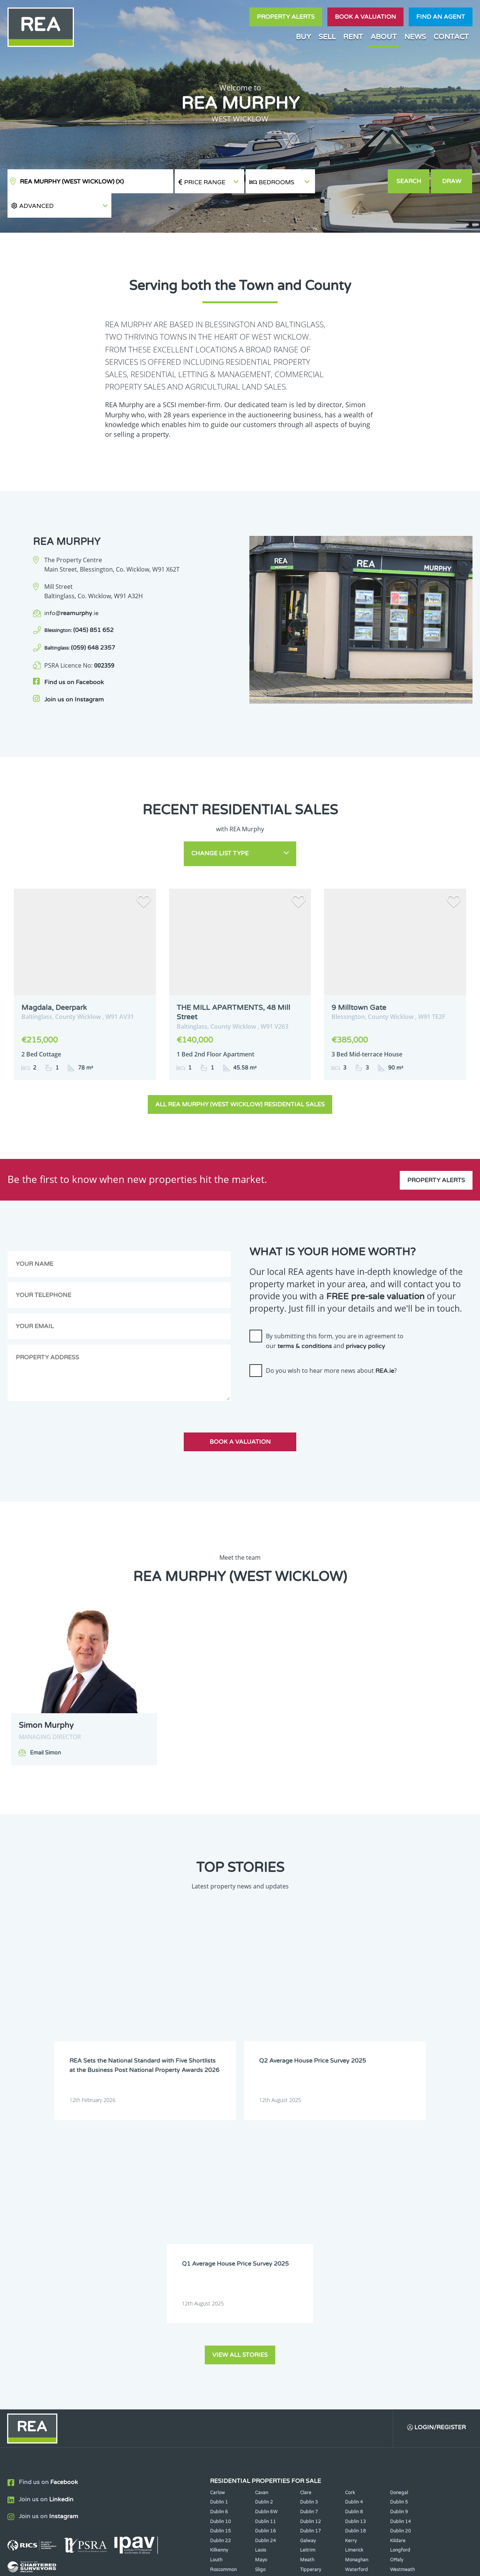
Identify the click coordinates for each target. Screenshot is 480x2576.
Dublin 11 (265, 2266)
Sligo (260, 2314)
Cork (350, 2237)
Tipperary (310, 2314)
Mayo (261, 2304)
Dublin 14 (400, 2266)
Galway (308, 2285)
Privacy (288, 2564)
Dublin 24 (265, 2285)
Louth (216, 2304)
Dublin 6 (219, 2256)
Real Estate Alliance (127, 2564)
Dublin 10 (220, 2266)
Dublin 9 (399, 2256)
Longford (400, 2295)
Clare (305, 2237)
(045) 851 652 (79, 606)
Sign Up (138, 2369)
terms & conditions (305, 1320)
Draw (452, 181)
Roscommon (223, 2314)
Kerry (351, 2285)
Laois (260, 2295)
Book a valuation (365, 17)
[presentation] (306, 1371)
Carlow (217, 2237)
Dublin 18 (355, 2275)
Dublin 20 (400, 2275)
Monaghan (356, 2304)
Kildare (397, 2285)
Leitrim (307, 2295)
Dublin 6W (266, 2256)
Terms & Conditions (244, 2564)
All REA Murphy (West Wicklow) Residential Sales (240, 1079)
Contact (451, 36)
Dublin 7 (309, 2256)
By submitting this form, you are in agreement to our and (335, 1315)
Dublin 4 (354, 2247)
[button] (351, 181)
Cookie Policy (192, 2564)
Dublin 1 (219, 2247)
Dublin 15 (220, 2275)
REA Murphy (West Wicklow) (72, 182)
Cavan (261, 2237)
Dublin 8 (354, 2256)
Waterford (356, 2314)
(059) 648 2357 (79, 623)
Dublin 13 (355, 2266)
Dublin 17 (310, 2275)
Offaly (396, 2304)
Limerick (354, 2295)
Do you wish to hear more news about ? (331, 1345)
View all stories (240, 2099)
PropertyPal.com (387, 2564)
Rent (353, 36)
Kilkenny (219, 2295)
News (415, 36)
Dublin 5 (399, 2247)
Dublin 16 (265, 2275)
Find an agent (440, 17)
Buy (303, 36)
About (383, 36)
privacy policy (365, 1320)
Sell (327, 36)
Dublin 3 (309, 2247)
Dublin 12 (310, 2266)
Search (408, 181)
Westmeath (402, 2314)
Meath (307, 2304)
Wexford (219, 2323)
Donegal (399, 2237)
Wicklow (264, 2323)
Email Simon (45, 1727)
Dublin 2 (264, 2247)
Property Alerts (286, 17)
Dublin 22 (220, 2285)
